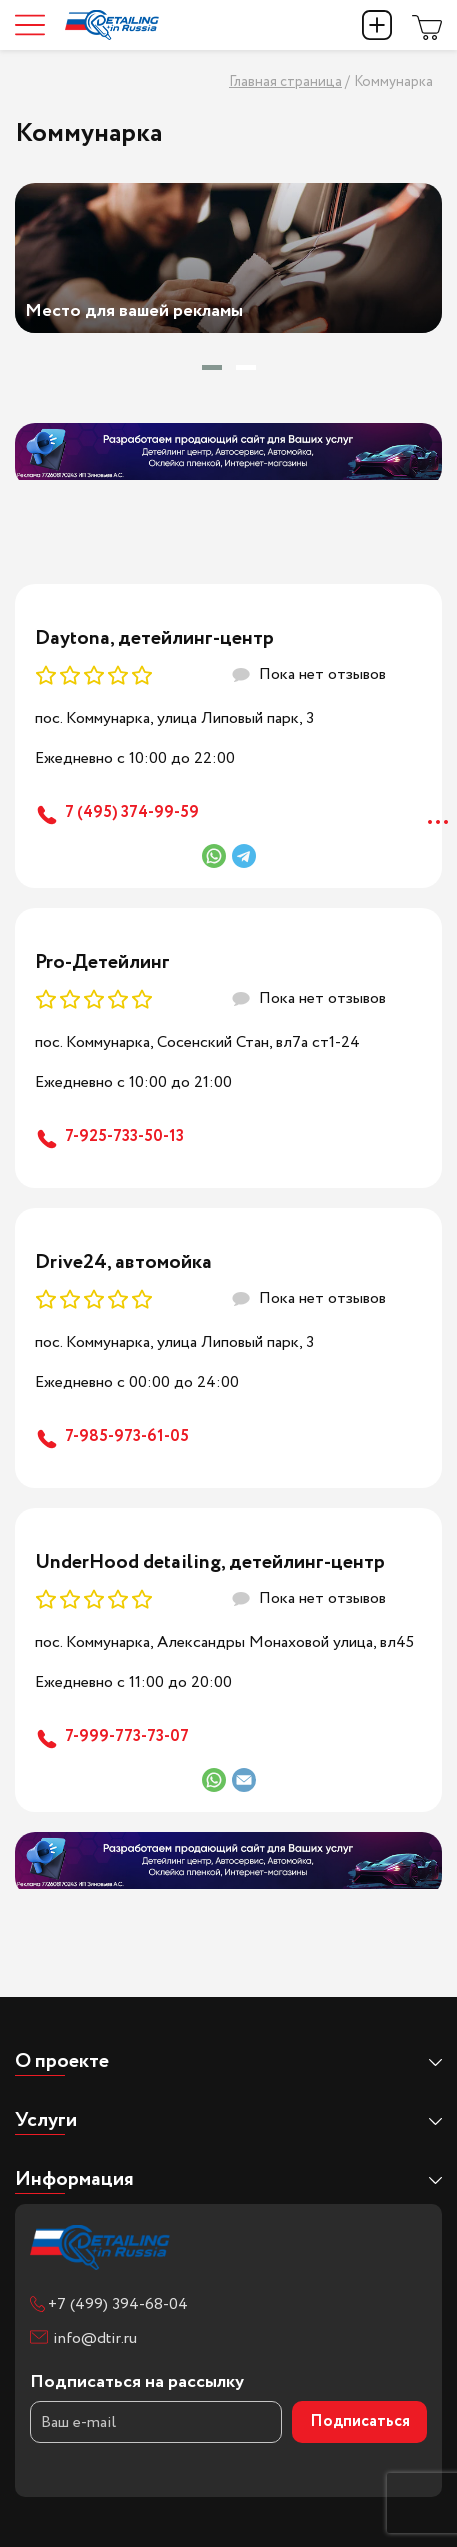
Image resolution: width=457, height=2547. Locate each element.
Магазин (427, 25)
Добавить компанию (377, 25)
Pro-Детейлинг (102, 962)
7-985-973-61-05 (127, 1436)
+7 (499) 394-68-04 (118, 2304)
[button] (212, 367)
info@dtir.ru (95, 2338)
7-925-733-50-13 (124, 1136)
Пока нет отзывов (322, 674)
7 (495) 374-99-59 (132, 812)
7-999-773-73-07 (127, 1736)
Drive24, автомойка (123, 1262)
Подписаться (360, 2421)
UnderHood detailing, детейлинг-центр (210, 1562)
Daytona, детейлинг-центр (154, 638)
